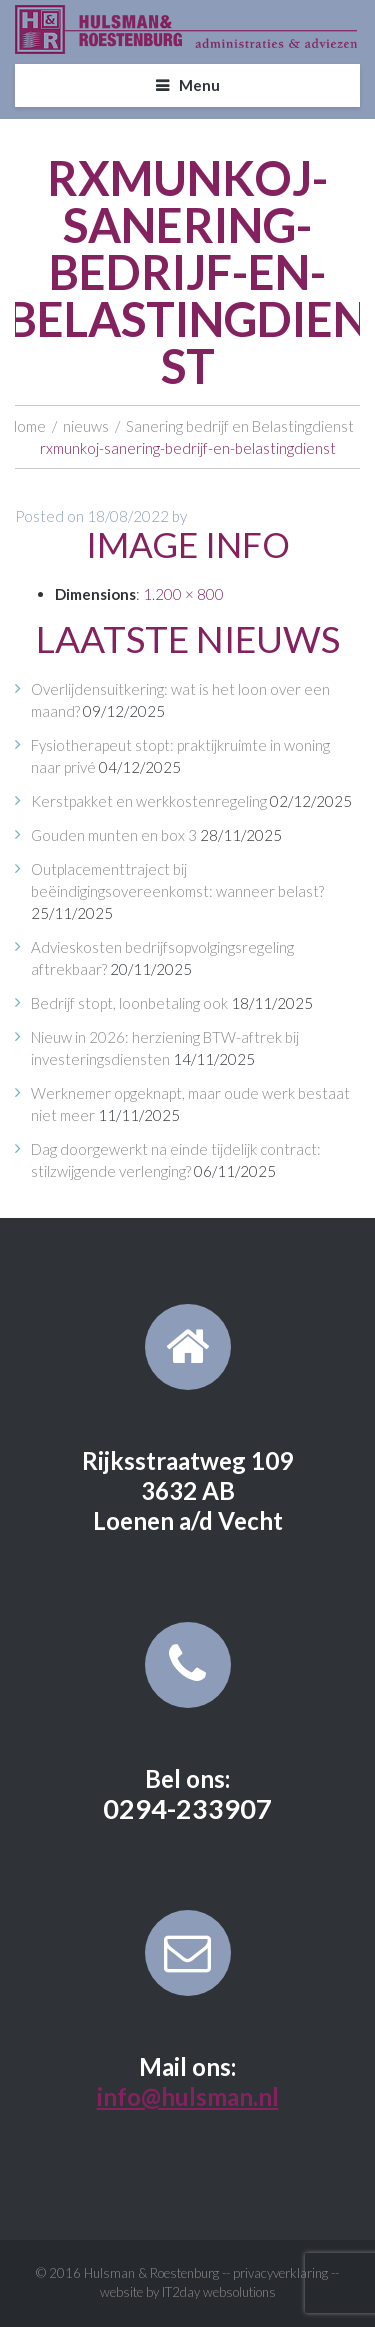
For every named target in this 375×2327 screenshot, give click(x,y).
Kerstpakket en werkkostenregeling (149, 801)
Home (26, 426)
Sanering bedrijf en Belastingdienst (240, 426)
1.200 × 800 (183, 594)
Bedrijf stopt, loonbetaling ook (129, 1003)
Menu (199, 85)
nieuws (86, 426)
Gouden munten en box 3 (114, 835)
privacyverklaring (280, 2273)
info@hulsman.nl (188, 2096)
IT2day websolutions (219, 2292)
